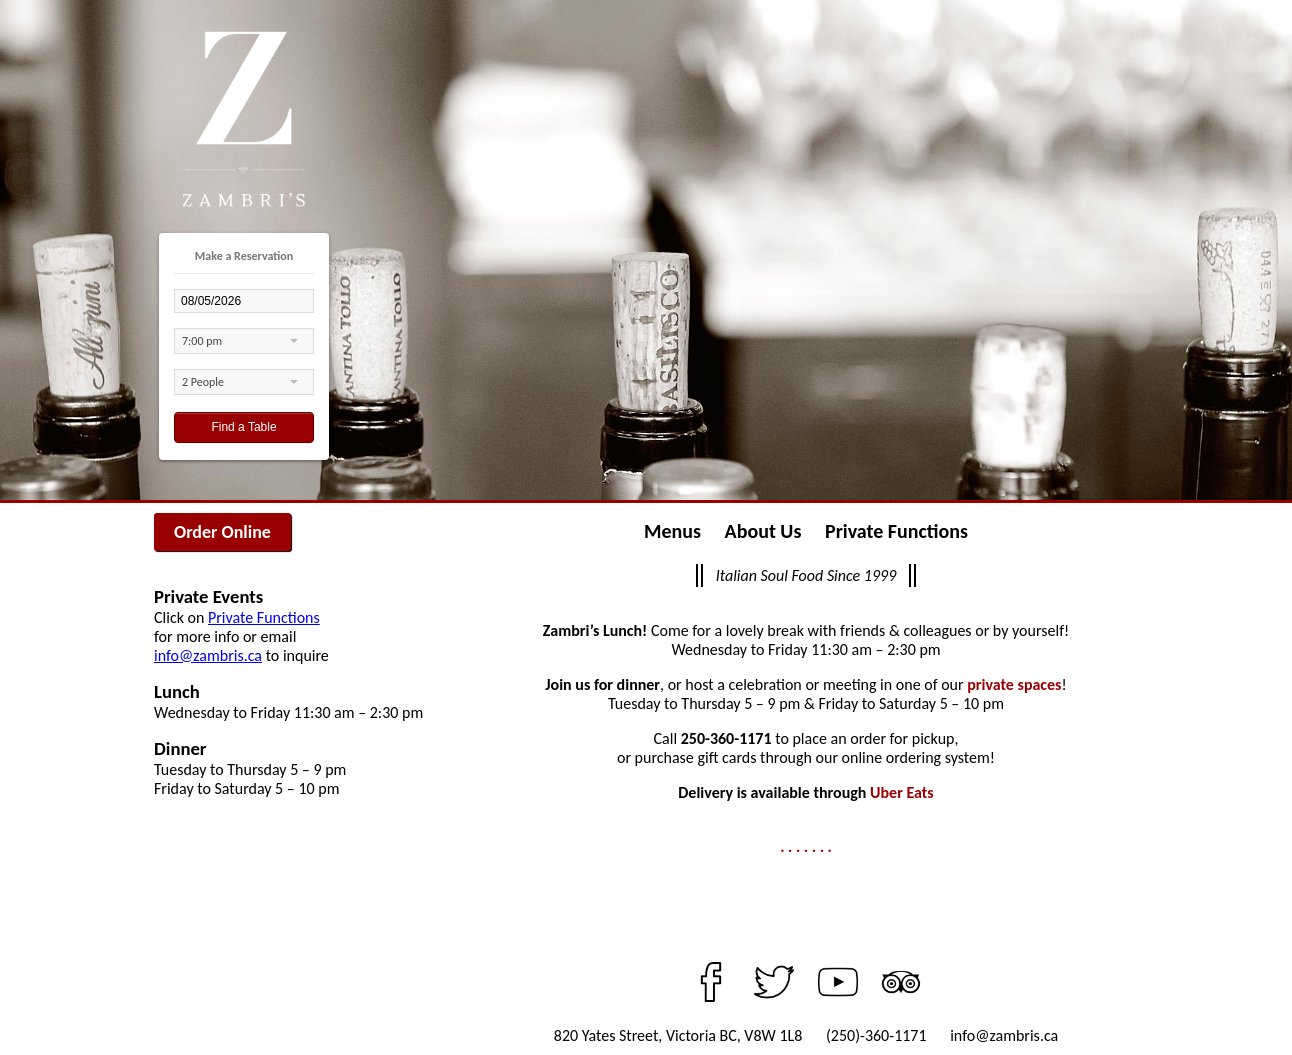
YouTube (838, 982)
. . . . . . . (806, 846)
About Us (763, 531)
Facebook (711, 982)
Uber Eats (902, 792)
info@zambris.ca (208, 655)
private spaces (1014, 684)
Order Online (222, 532)
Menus (672, 531)
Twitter (774, 982)
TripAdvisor (901, 982)
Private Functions (264, 617)
